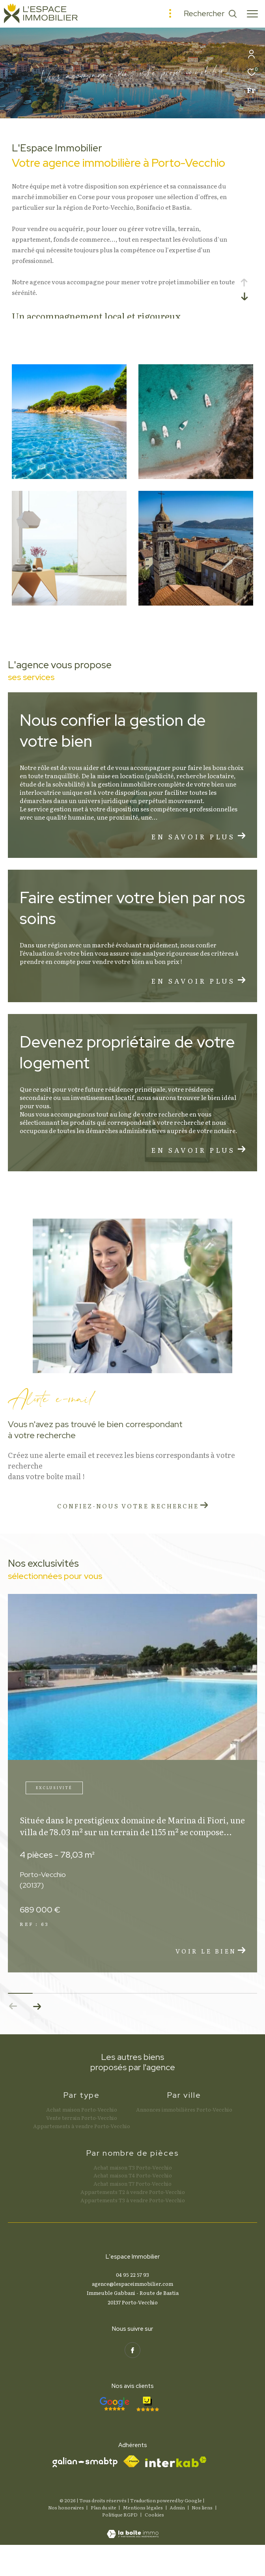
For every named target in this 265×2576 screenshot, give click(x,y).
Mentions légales (143, 2507)
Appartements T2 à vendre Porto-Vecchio (132, 2192)
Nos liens (202, 2507)
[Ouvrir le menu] (252, 14)
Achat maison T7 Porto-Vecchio (132, 2183)
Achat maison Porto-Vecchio (81, 2109)
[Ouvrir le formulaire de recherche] (210, 13)
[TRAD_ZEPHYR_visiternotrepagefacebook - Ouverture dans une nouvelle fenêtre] (132, 2350)
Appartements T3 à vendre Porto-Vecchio (132, 2200)
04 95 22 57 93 (132, 2274)
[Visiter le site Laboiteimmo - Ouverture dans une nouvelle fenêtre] (132, 2528)
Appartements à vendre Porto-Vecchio (81, 2126)
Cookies (154, 2515)
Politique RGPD (120, 2514)
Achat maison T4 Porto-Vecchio (132, 2175)
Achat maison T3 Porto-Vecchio (132, 2167)
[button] (37, 2006)
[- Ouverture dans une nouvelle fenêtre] (114, 2404)
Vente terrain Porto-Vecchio (81, 2117)
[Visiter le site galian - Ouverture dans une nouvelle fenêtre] (85, 2462)
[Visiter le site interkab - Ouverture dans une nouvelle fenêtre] (176, 2462)
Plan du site (104, 2507)
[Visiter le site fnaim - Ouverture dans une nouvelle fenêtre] (131, 2461)
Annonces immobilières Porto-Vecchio (184, 2109)
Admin (178, 2507)
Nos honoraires (66, 2507)
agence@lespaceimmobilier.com (132, 2283)
